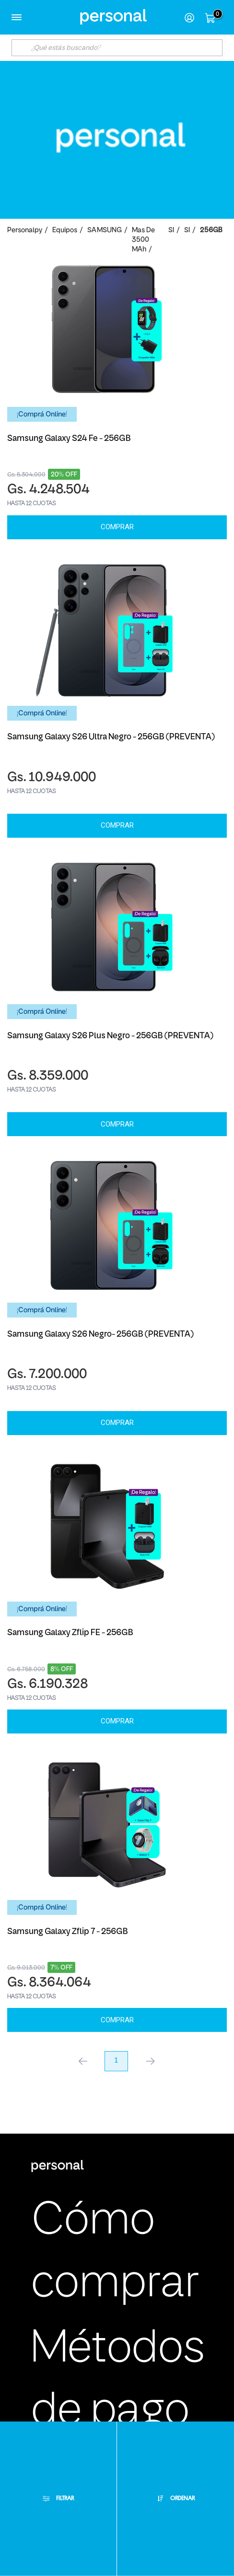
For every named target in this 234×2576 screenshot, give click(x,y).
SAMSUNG (104, 230)
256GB (211, 230)
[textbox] (117, 47)
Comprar (117, 526)
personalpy (24, 230)
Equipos (64, 230)
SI (171, 230)
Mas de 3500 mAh (143, 240)
